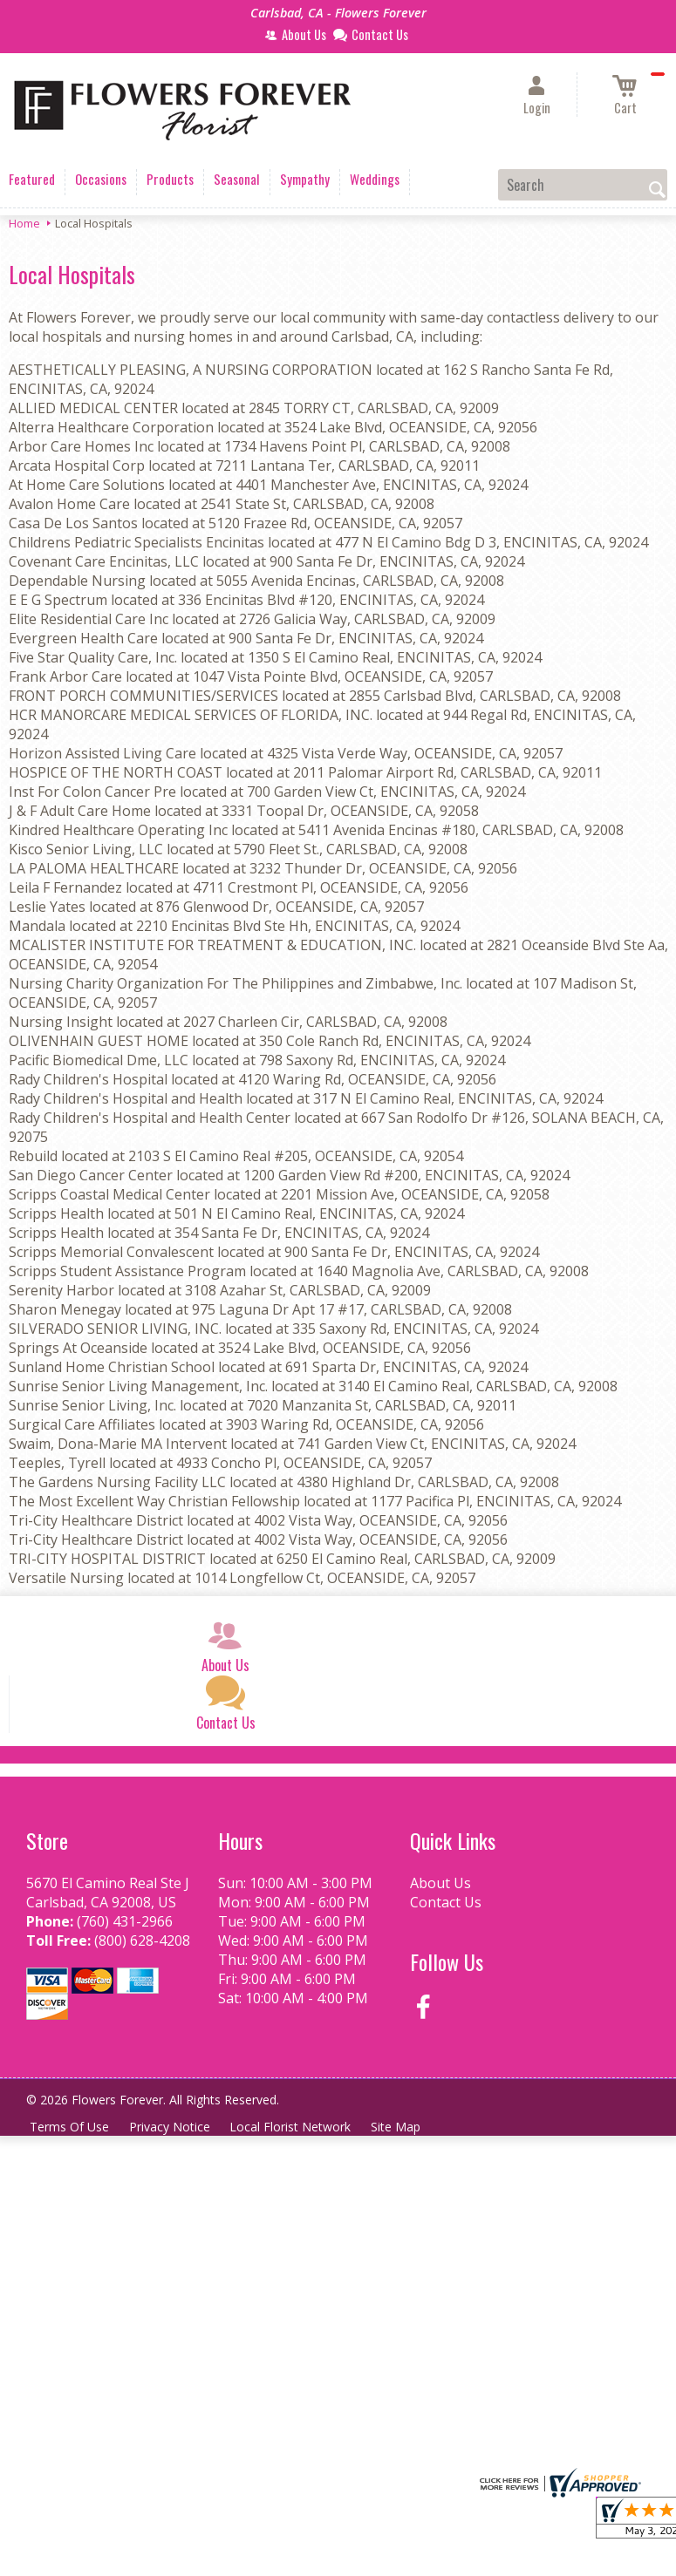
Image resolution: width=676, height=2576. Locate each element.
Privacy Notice (171, 2126)
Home (24, 223)
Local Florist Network (293, 2126)
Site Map (400, 2126)
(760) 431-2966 (125, 1921)
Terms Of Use (70, 2126)
